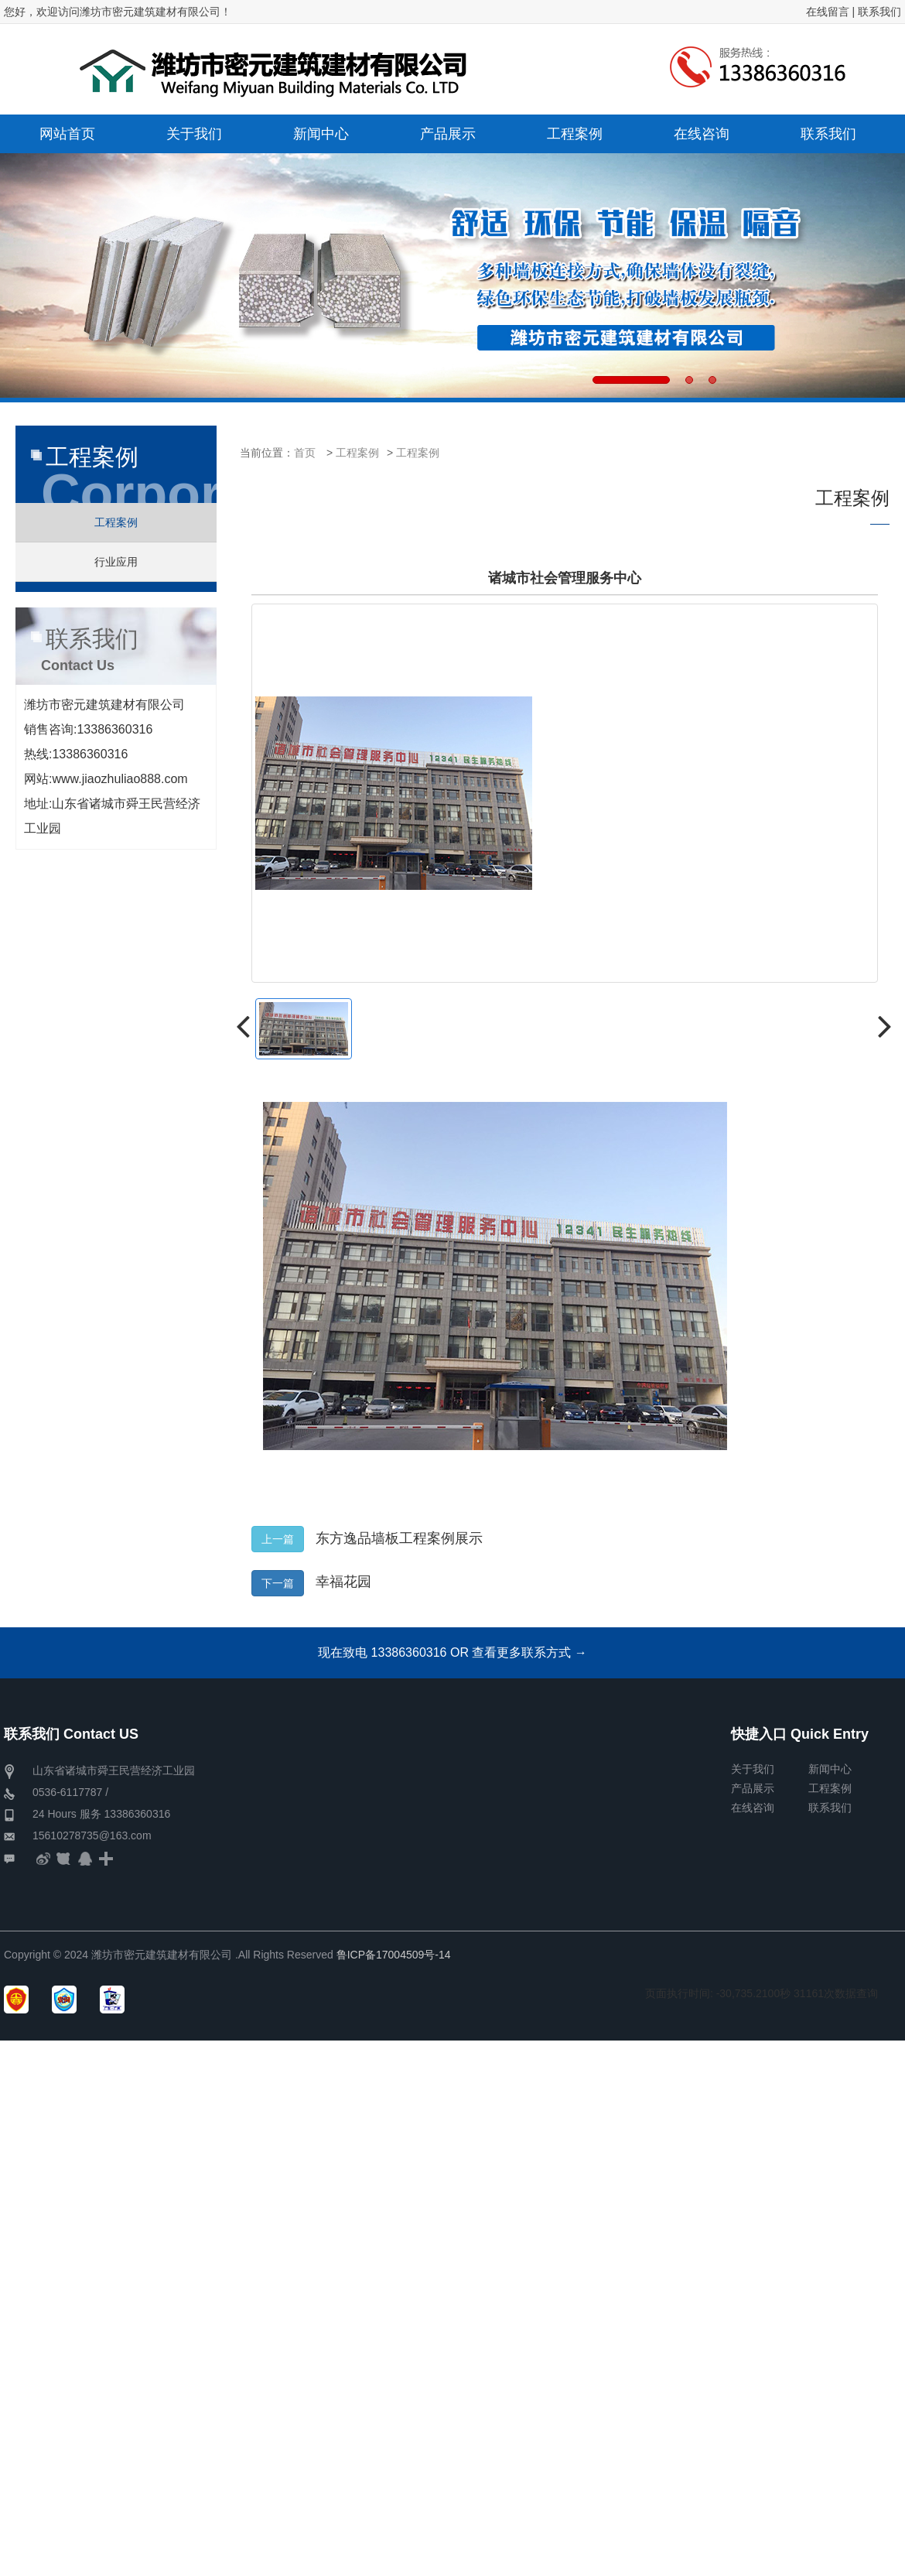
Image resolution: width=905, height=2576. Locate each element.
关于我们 (752, 1769)
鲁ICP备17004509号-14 (393, 1954)
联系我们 (879, 11)
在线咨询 (752, 1807)
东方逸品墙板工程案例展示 (399, 1538)
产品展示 (752, 1788)
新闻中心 (830, 1769)
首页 (305, 452)
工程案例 (357, 452)
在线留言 (827, 11)
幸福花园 (343, 1581)
